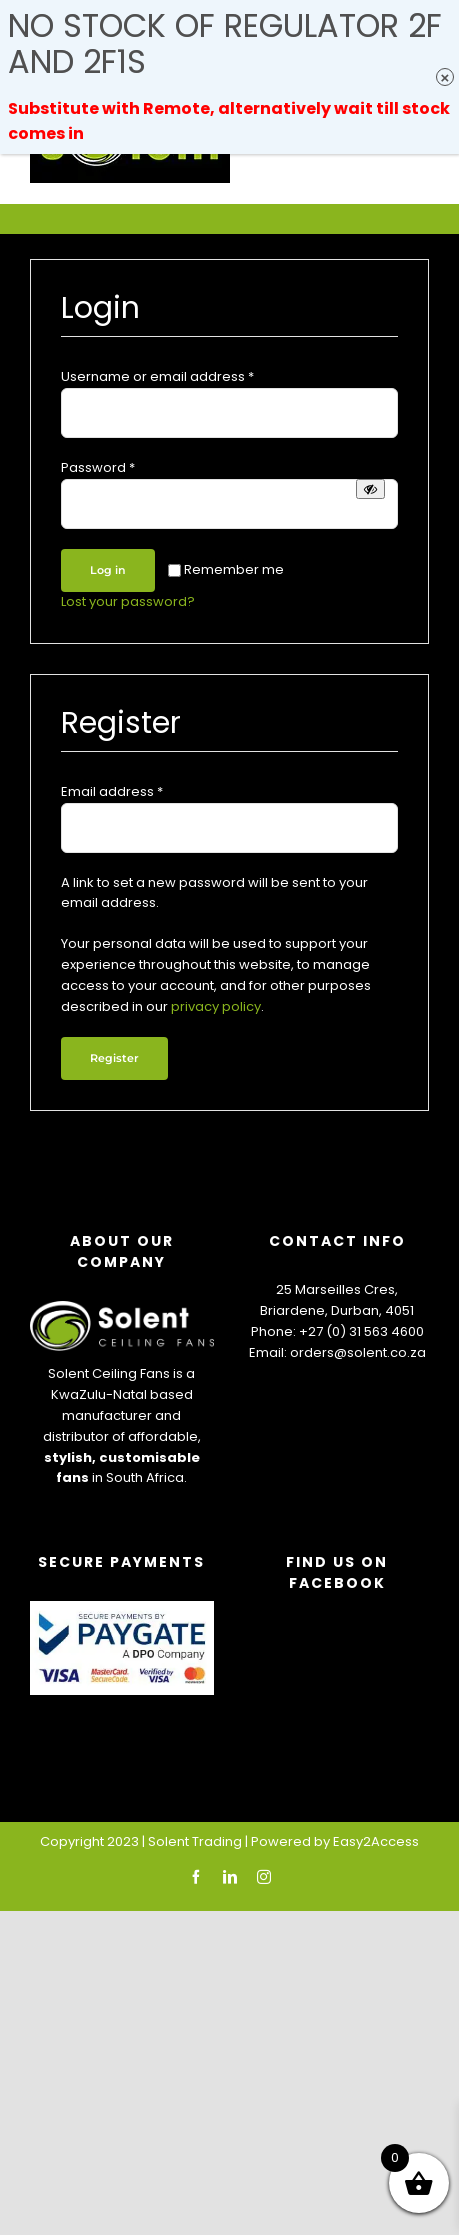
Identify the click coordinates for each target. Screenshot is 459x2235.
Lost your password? (128, 601)
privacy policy (216, 1006)
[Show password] (370, 489)
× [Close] (445, 77)
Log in (108, 570)
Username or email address (157, 376)
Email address (112, 791)
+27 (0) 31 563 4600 (361, 1331)
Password (98, 467)
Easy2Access (376, 1841)
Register (114, 1058)
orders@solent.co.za (358, 1352)
